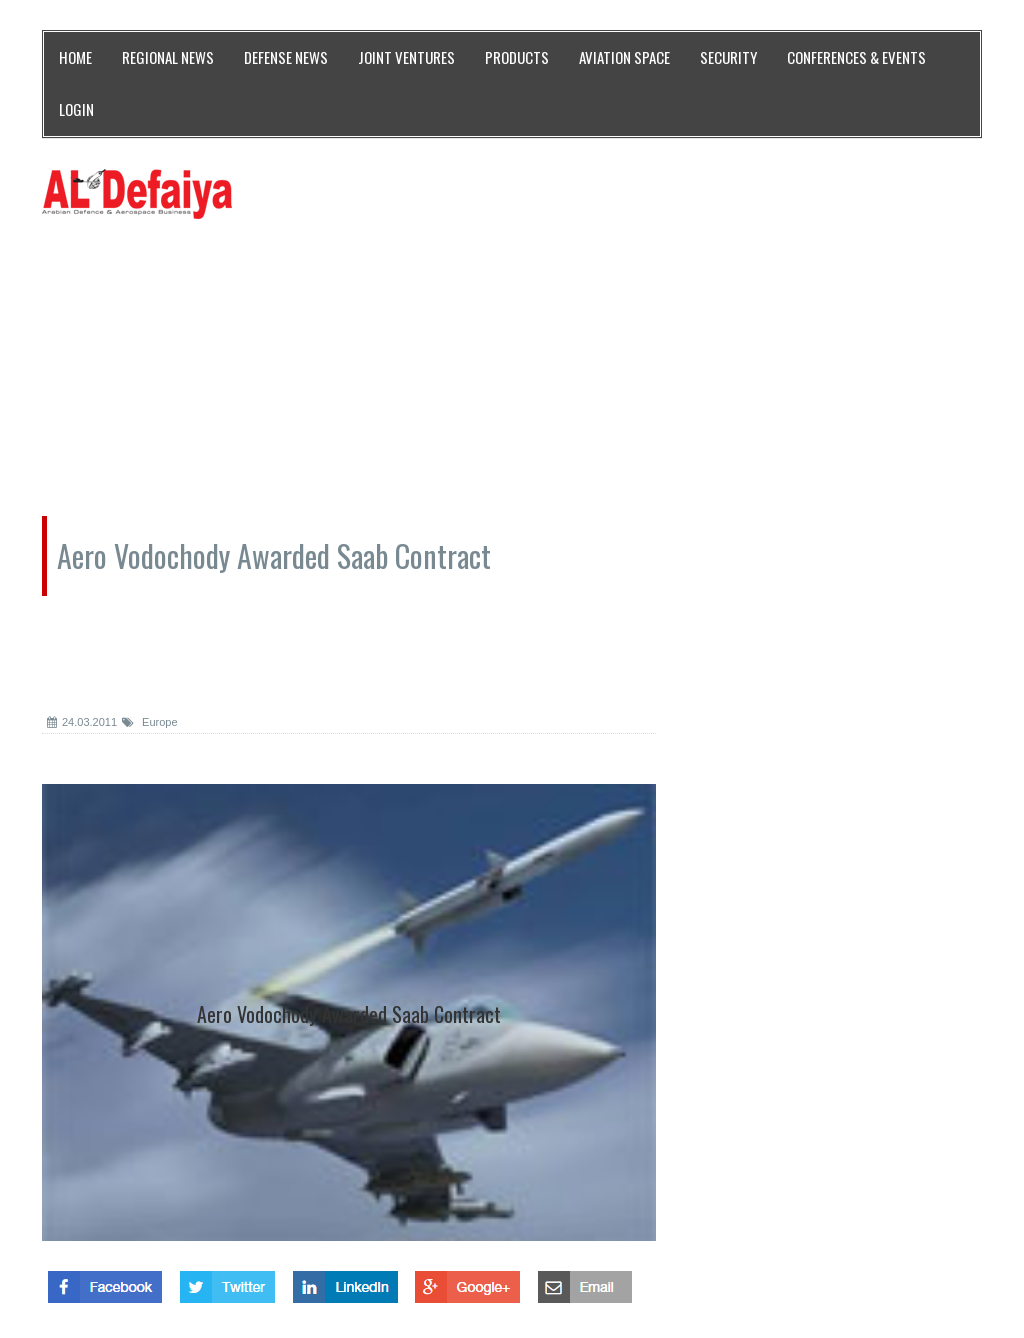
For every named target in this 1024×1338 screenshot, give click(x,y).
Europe (150, 722)
